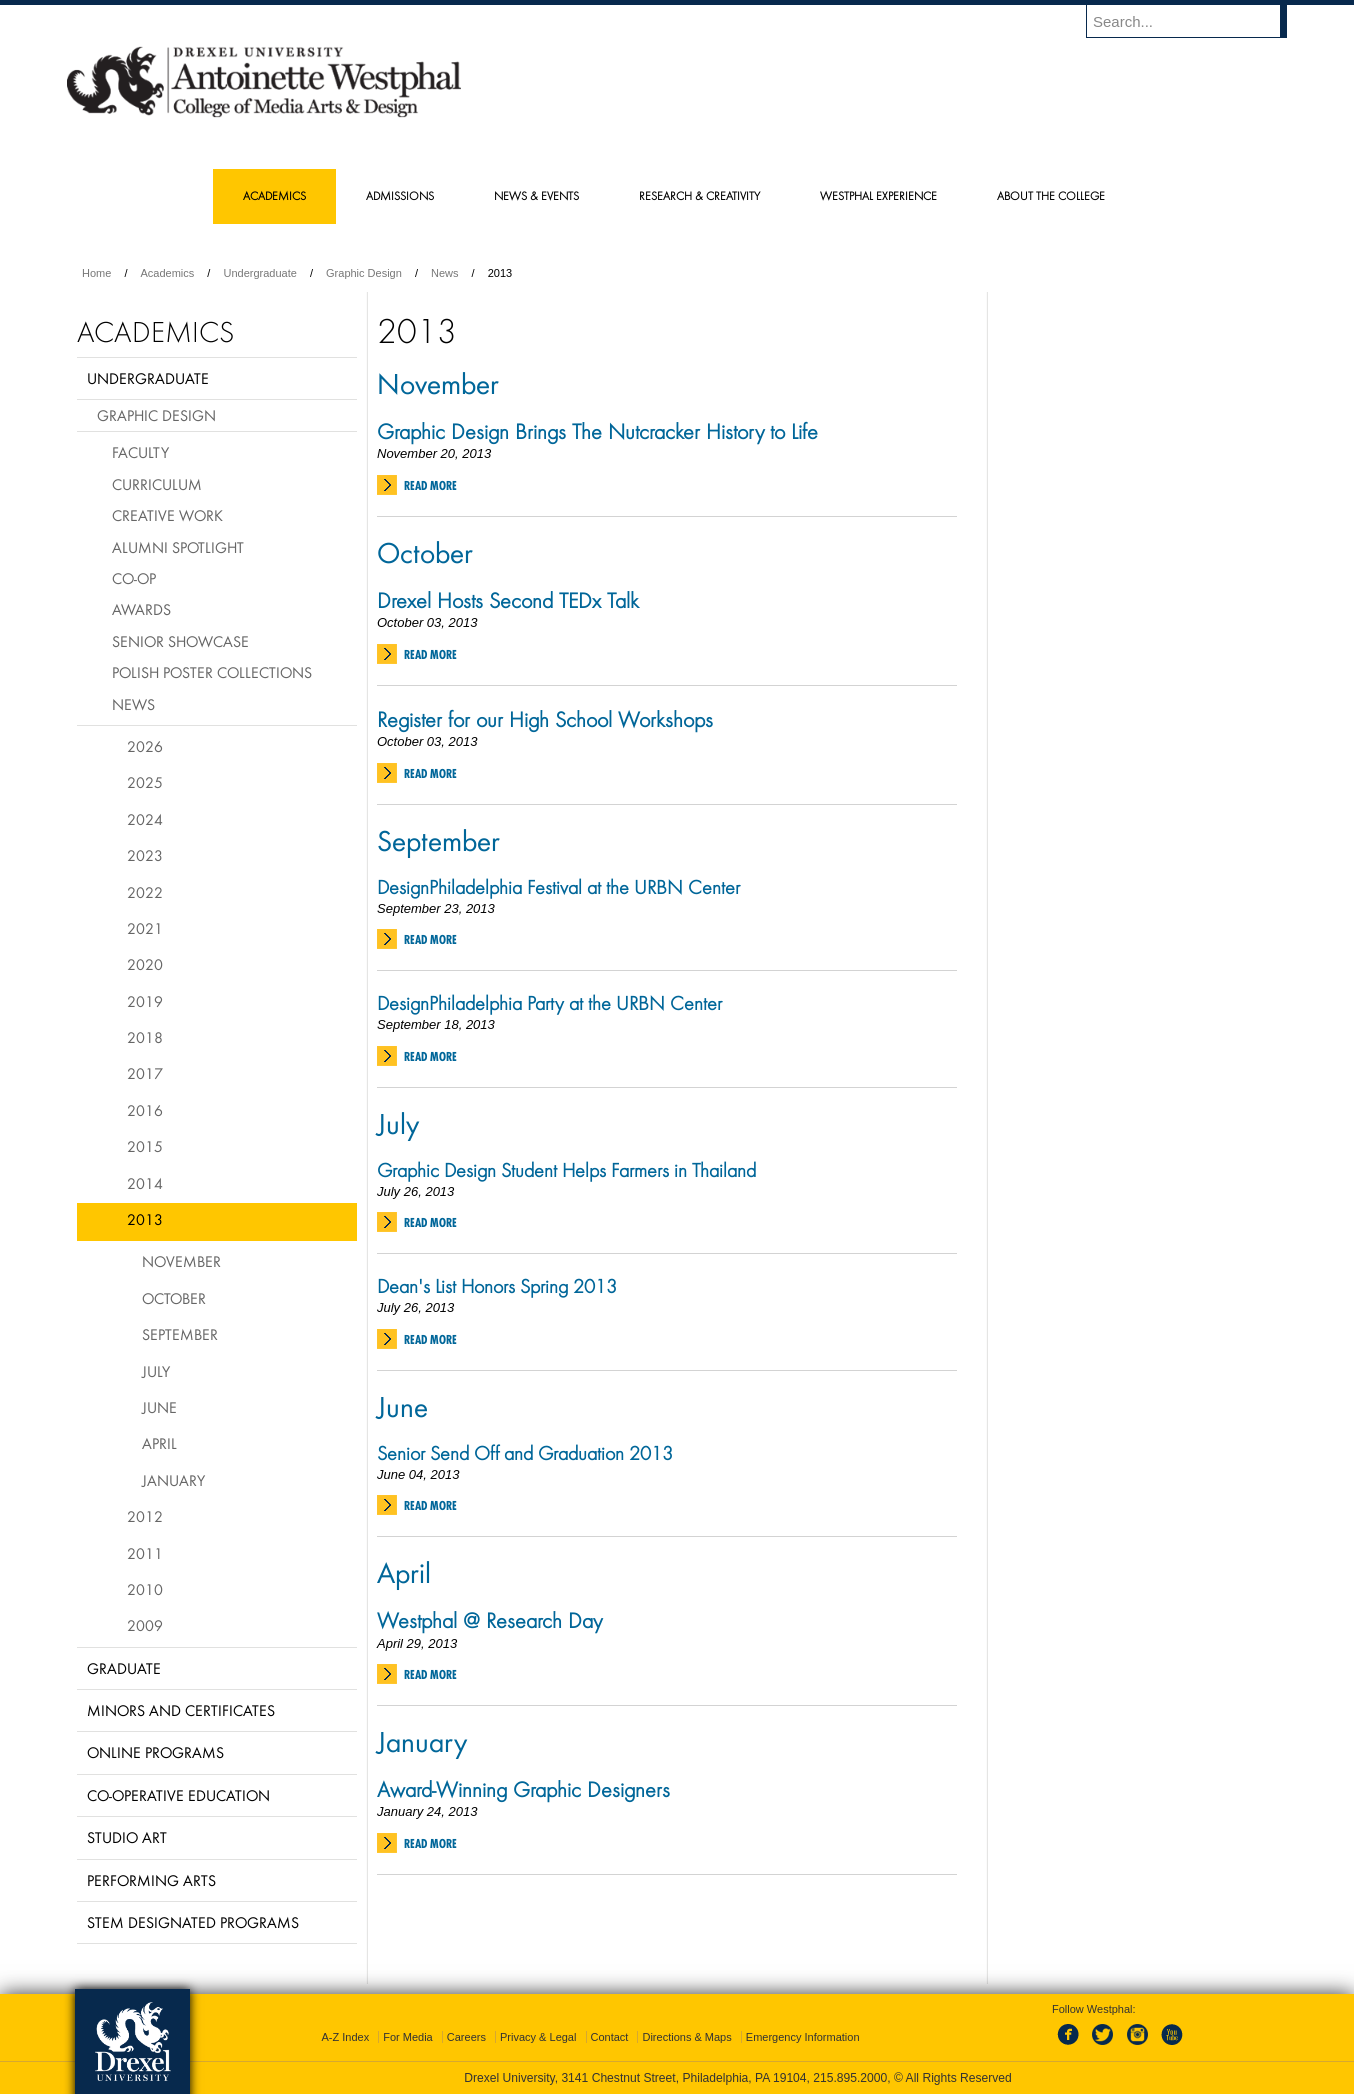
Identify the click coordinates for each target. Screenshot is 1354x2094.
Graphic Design (364, 273)
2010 (145, 1589)
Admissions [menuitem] (400, 195)
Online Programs (155, 1752)
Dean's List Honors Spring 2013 (497, 1286)
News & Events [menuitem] (536, 195)
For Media (408, 2037)
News (445, 273)
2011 (145, 1553)
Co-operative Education (178, 1795)
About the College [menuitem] (1051, 195)
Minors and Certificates (181, 1710)
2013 (145, 1219)
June (402, 1406)
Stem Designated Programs (193, 1922)
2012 (145, 1516)
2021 (145, 928)
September (438, 840)
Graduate (124, 1668)
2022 (145, 892)
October (425, 552)
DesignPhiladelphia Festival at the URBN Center (558, 887)
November (438, 383)
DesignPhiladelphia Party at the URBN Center (549, 1003)
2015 (145, 1146)
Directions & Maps (686, 2037)
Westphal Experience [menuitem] (878, 195)
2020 (145, 964)
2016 (145, 1110)
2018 (145, 1037)
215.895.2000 (850, 2078)
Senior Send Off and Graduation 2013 (525, 1453)
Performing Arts (151, 1880)
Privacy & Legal (538, 2037)
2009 (145, 1625)
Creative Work (167, 515)
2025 (145, 782)
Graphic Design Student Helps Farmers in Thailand (566, 1170)
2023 (145, 855)
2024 (145, 819)
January (422, 1741)
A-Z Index (345, 2037)
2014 (145, 1183)
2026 (145, 746)
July (398, 1123)
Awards (141, 609)
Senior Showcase (180, 641)
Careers (466, 2037)
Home (96, 273)
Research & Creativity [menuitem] (699, 195)
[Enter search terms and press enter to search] (1196, 21)
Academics (168, 273)
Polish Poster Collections (212, 672)
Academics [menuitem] (274, 195)
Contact (610, 2037)
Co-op (134, 578)
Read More (430, 485)
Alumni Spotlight (178, 547)
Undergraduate (259, 273)
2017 (145, 1073)
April (404, 1572)
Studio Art (127, 1837)
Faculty (140, 452)
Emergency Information (803, 2037)
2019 (145, 1001)
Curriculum (157, 484)
